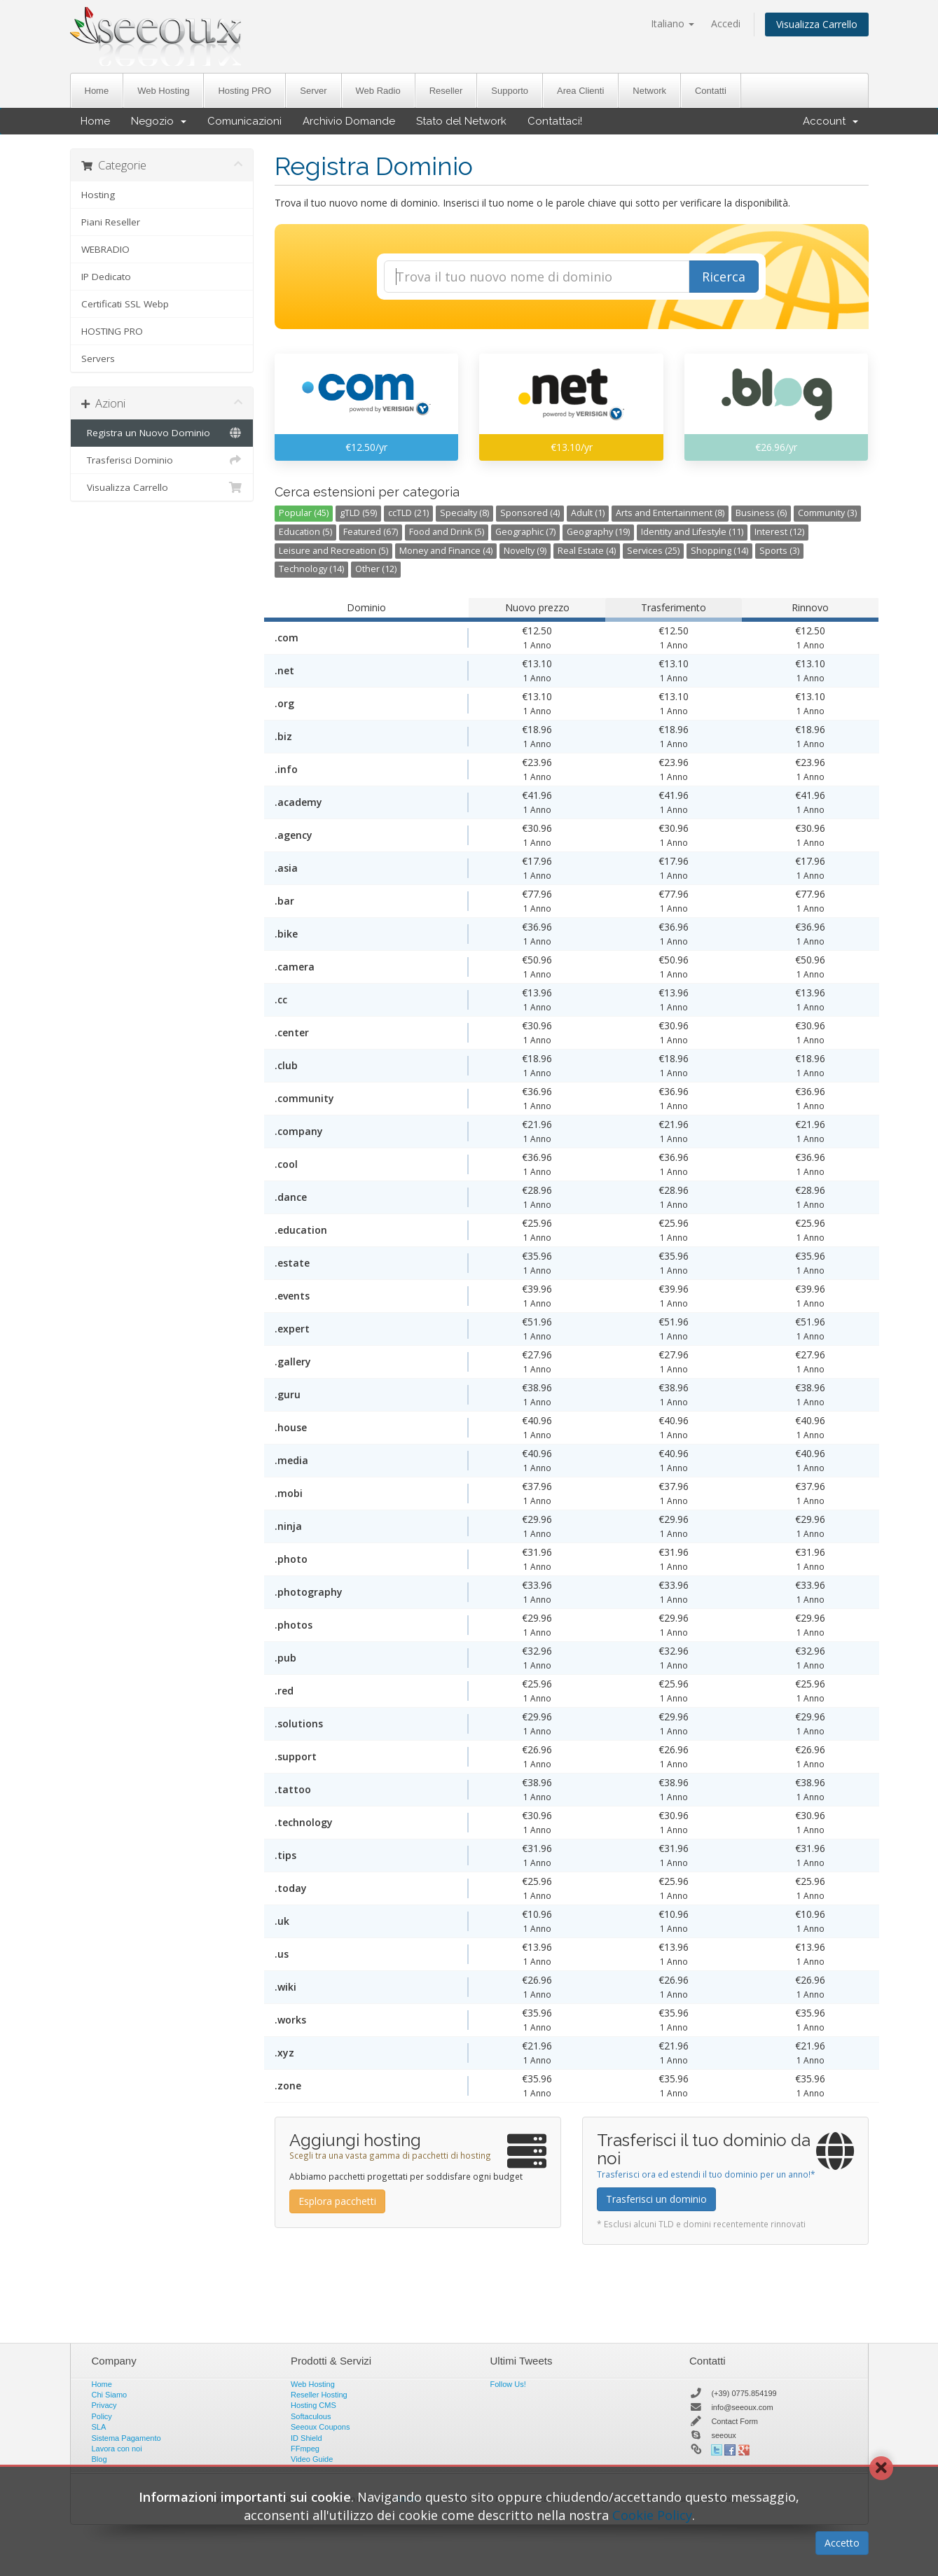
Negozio (158, 121)
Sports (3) (779, 551)
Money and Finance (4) (445, 551)
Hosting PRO (244, 90)
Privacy (104, 2405)
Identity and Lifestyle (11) (692, 532)
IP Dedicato (106, 276)
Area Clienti (580, 90)
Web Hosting (163, 90)
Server (313, 90)
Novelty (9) (525, 551)
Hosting (98, 194)
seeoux (723, 2435)
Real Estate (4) (587, 551)
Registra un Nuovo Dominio (162, 432)
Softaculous (311, 2416)
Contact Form (734, 2421)
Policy (102, 2416)
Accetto (842, 2542)
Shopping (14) (719, 551)
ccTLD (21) (408, 513)
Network (649, 90)
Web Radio (378, 90)
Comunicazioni (244, 121)
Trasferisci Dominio (162, 460)
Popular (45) (304, 513)
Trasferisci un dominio (656, 2199)
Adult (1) (588, 513)
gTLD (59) (358, 513)
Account (830, 121)
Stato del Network (461, 121)
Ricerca (723, 276)
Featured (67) (370, 532)
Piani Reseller (110, 222)
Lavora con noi (117, 2448)
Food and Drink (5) (446, 532)
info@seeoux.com (742, 2407)
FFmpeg (305, 2448)
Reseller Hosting (319, 2394)
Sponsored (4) (530, 513)
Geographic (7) (525, 532)
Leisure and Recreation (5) (333, 551)
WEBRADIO (105, 249)
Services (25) (653, 551)
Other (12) (375, 569)
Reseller (446, 90)
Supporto (509, 90)
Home (97, 90)
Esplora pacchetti (337, 2201)
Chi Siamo (109, 2394)
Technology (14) (311, 569)
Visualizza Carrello (816, 24)
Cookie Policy (652, 2515)
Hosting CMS (313, 2405)
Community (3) (827, 513)
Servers (98, 358)
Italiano (672, 23)
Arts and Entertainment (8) (670, 513)
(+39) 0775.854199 (743, 2393)
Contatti (710, 90)
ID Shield (306, 2438)
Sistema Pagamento (126, 2438)
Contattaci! (554, 121)
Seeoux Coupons (320, 2427)
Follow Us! (508, 2384)
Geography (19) (598, 532)
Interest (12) (779, 532)
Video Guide (312, 2459)
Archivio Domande (349, 121)
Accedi (725, 23)
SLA (99, 2427)
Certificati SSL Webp (125, 304)
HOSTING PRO (112, 331)
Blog (99, 2459)
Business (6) (761, 513)
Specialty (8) (464, 513)
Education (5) (305, 532)
